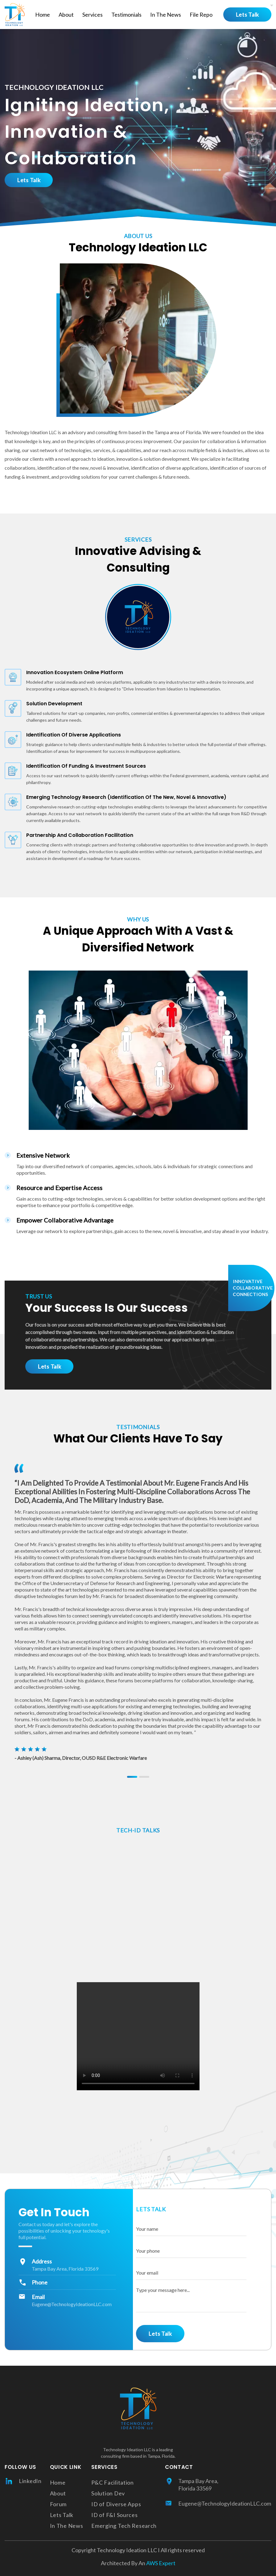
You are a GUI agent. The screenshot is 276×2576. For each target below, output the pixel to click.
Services (92, 14)
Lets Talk (247, 14)
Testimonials (126, 14)
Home (42, 14)
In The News (165, 14)
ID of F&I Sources (114, 2514)
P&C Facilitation (112, 2482)
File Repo (201, 14)
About (66, 14)
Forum (58, 2504)
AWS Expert (160, 2563)
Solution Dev (108, 2493)
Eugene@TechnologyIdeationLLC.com (72, 2304)
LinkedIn (23, 2481)
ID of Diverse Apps (116, 2504)
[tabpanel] (138, 1612)
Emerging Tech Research (124, 2525)
